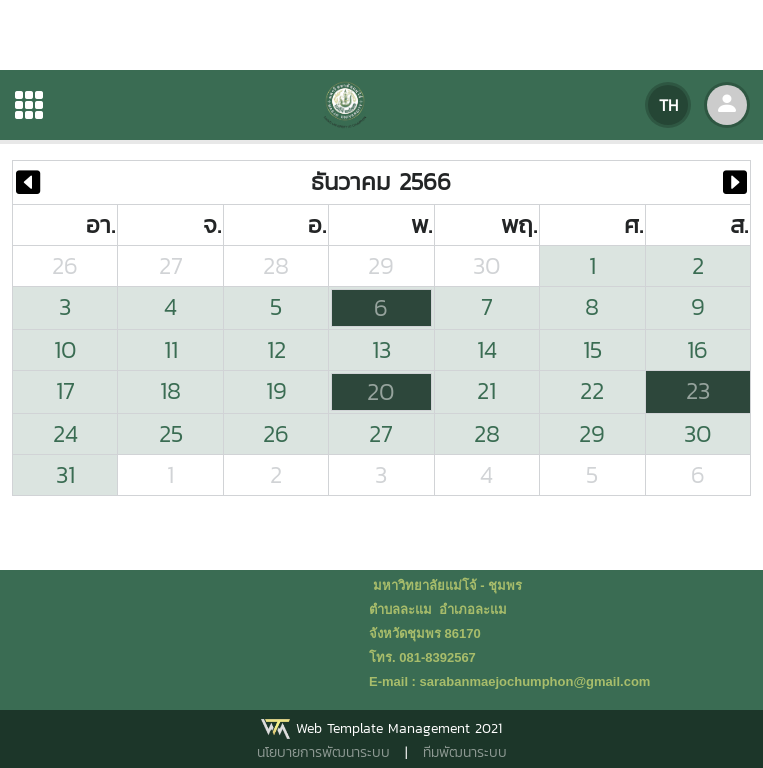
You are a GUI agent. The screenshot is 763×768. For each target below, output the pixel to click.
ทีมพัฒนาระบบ (465, 752)
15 (592, 349)
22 (592, 390)
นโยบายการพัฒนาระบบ (323, 752)
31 (65, 474)
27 (171, 265)
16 (697, 349)
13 (381, 349)
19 (276, 390)
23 (698, 390)
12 (276, 349)
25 (171, 433)
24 (65, 433)
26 (65, 265)
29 (381, 265)
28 (276, 265)
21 (486, 390)
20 (381, 391)
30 (487, 265)
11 (171, 349)
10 (65, 349)
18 (170, 390)
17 (65, 390)
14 (487, 349)
